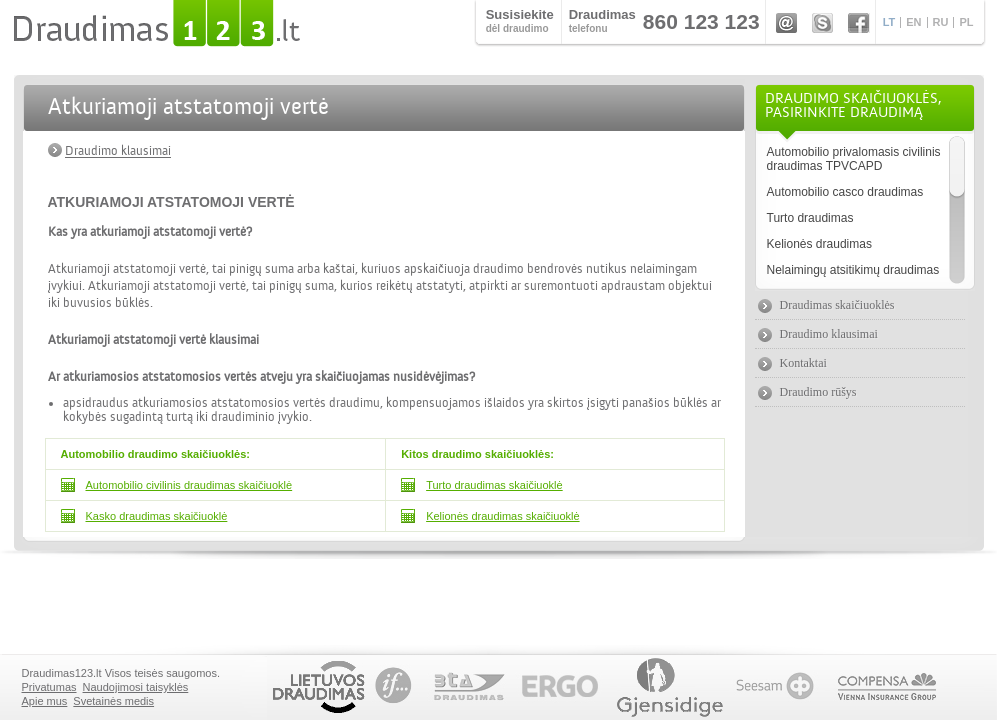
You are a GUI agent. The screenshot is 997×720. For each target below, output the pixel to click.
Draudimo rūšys (818, 392)
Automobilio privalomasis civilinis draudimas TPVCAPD (854, 159)
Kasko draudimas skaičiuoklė (157, 516)
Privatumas (49, 687)
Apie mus (45, 701)
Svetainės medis (113, 701)
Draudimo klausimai (118, 151)
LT (889, 22)
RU (941, 22)
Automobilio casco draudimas (845, 192)
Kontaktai (803, 363)
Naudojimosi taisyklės (136, 687)
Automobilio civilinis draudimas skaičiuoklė (189, 485)
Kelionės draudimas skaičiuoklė (502, 516)
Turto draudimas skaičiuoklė (494, 485)
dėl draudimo (520, 20)
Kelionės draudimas (819, 244)
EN (913, 22)
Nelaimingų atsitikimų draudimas (853, 270)
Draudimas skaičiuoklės (837, 305)
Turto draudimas (810, 218)
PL (966, 22)
